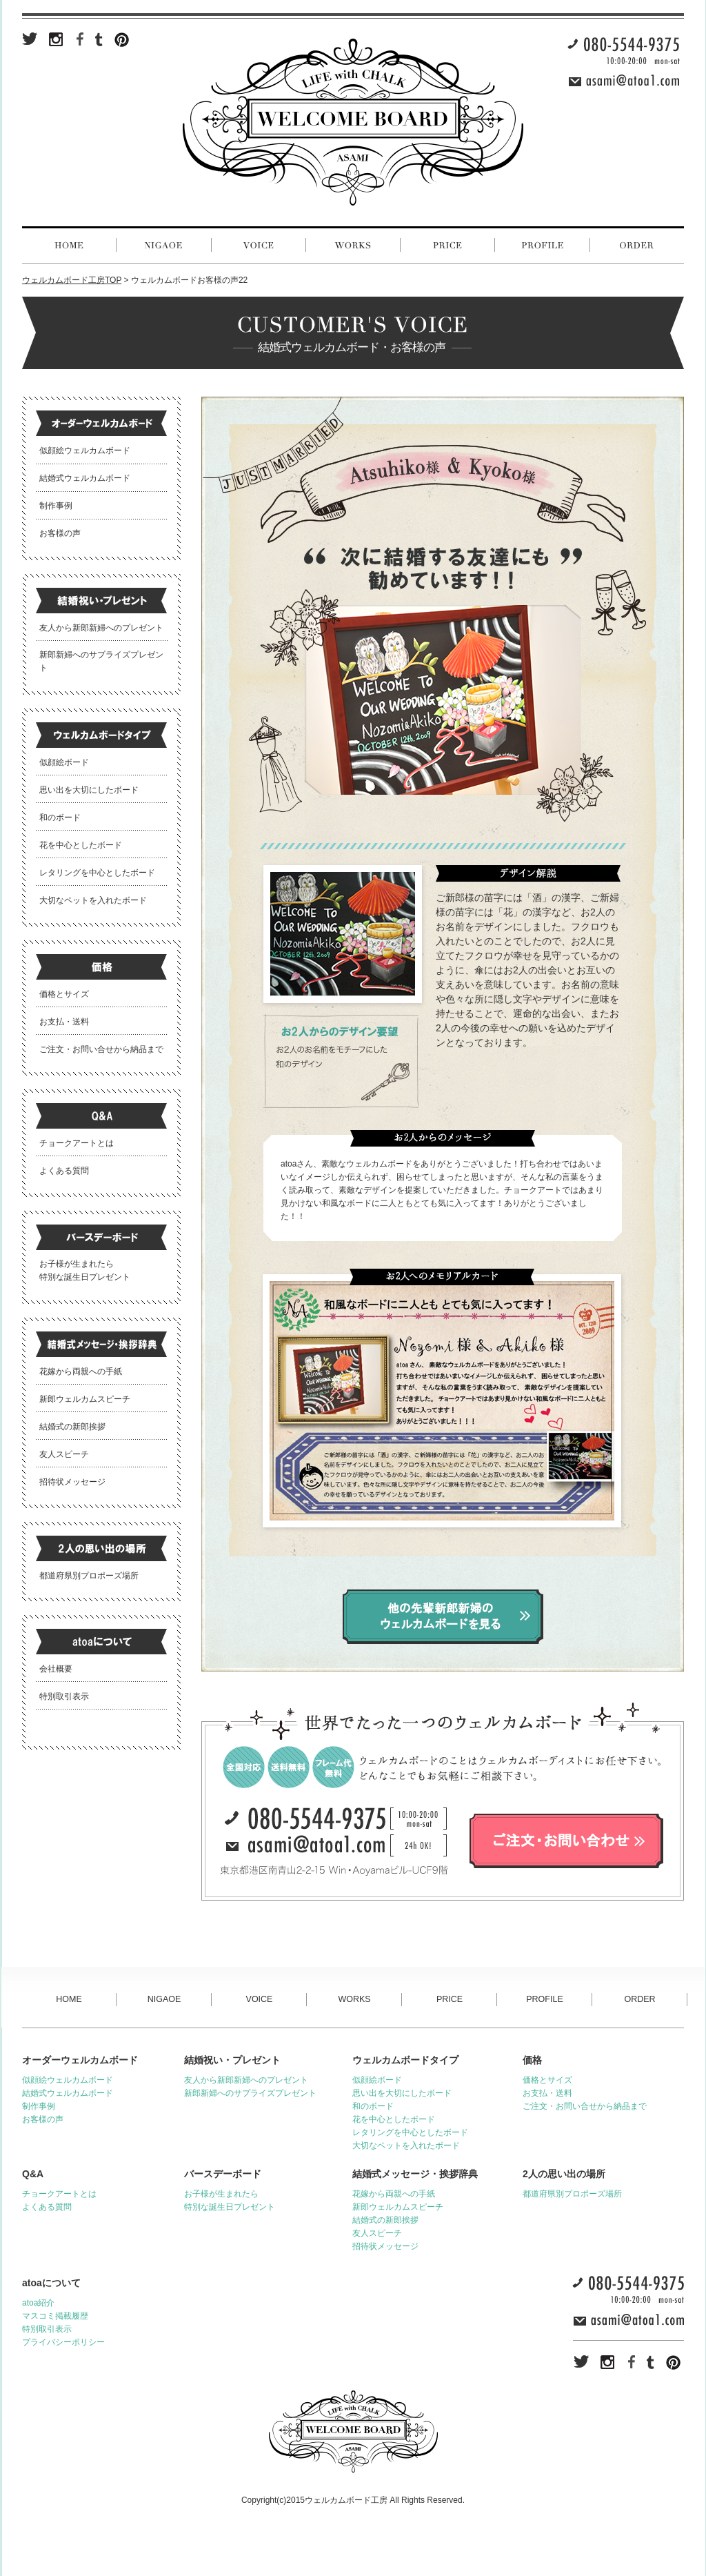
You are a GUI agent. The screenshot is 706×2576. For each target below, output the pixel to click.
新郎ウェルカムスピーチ (84, 1399)
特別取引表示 (64, 1696)
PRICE (449, 1999)
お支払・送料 (64, 1022)
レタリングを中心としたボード (97, 873)
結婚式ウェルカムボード (84, 478)
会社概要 (55, 1669)
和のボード (60, 817)
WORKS (354, 1999)
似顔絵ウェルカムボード (84, 450)
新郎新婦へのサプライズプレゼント (250, 2093)
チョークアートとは (76, 1143)
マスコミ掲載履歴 (55, 2316)
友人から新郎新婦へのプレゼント (101, 628)
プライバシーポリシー (63, 2342)
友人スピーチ (64, 1454)
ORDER (639, 1999)
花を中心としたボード (80, 845)
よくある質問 (64, 1171)
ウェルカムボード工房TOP (71, 280)
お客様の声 (60, 533)
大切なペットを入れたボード (93, 900)
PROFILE (544, 1999)
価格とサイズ (64, 994)
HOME (69, 1999)
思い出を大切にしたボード (89, 790)
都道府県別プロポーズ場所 (89, 1576)
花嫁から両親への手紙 (80, 1371)
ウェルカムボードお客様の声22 (189, 280)
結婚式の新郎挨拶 (72, 1426)
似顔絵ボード (64, 762)
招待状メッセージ (72, 1482)
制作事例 (55, 506)
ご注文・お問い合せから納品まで (101, 1049)
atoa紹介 (38, 2303)
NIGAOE (164, 1999)
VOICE (259, 1999)
